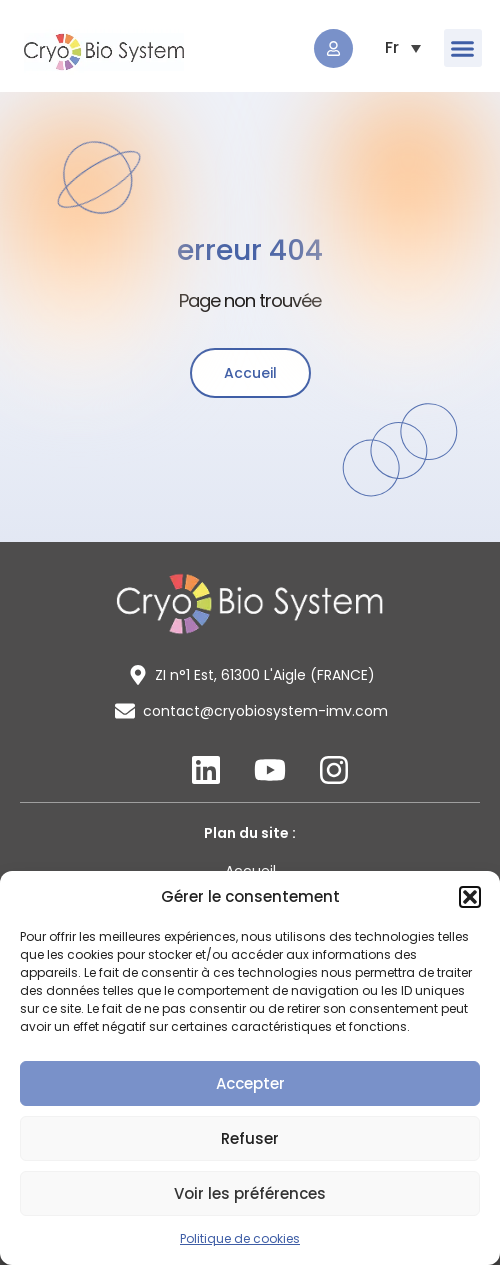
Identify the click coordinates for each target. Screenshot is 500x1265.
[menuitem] (392, 48)
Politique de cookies (240, 1238)
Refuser (250, 1138)
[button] (470, 897)
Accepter (250, 1083)
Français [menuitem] (392, 48)
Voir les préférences (250, 1193)
